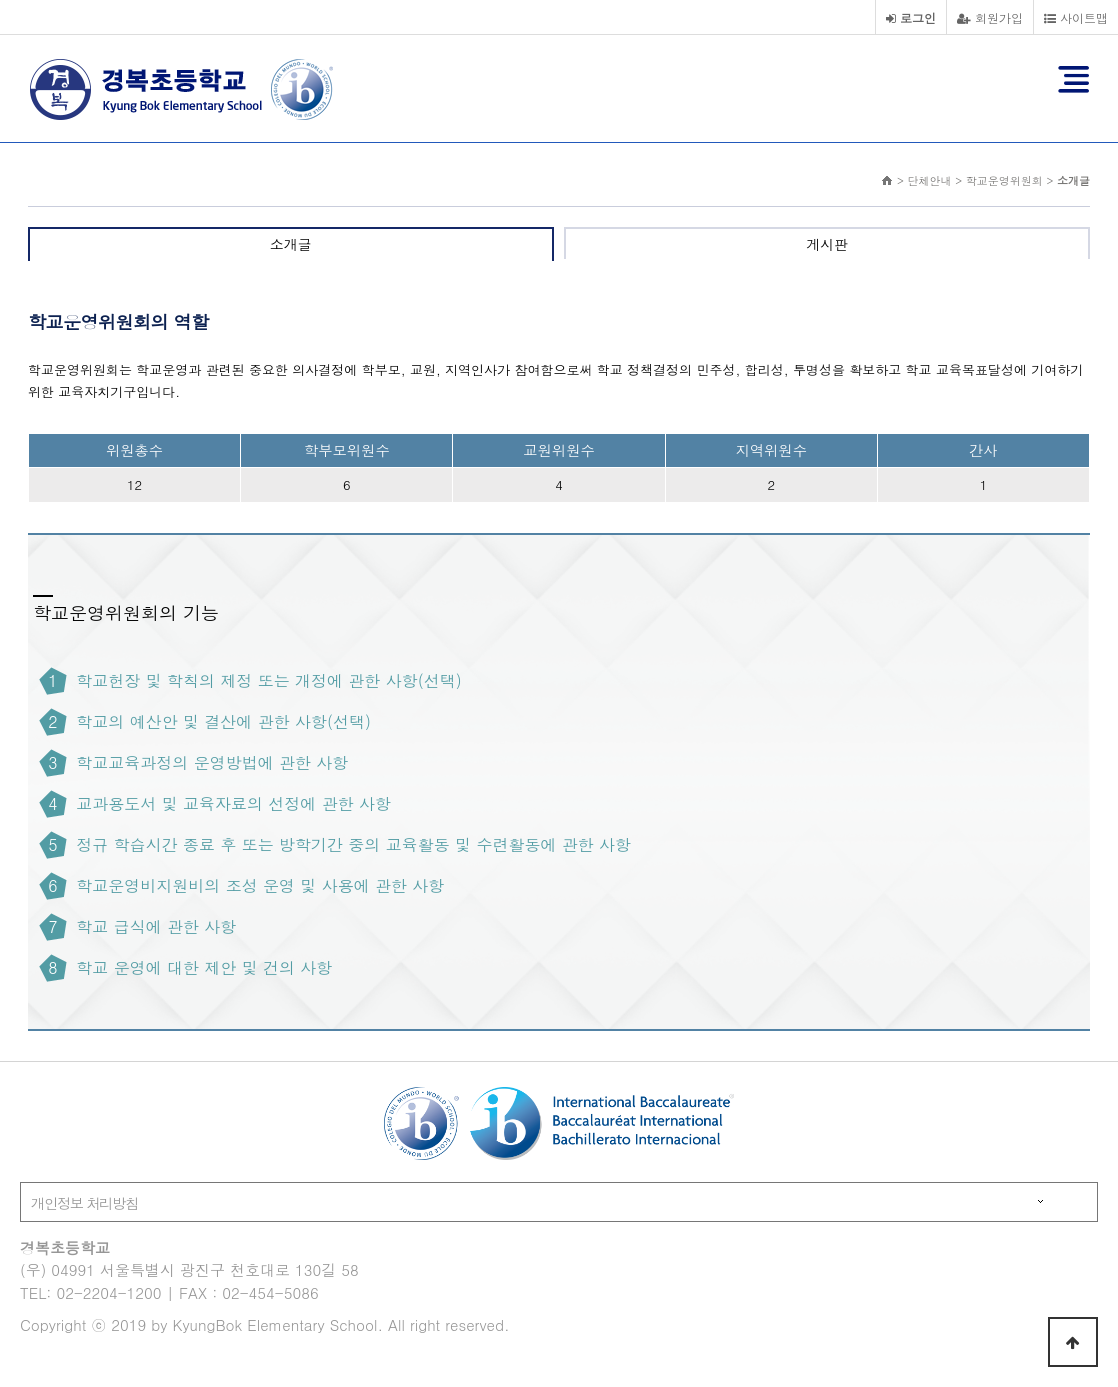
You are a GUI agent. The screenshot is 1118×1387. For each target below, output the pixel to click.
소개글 (291, 244)
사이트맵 (1076, 17)
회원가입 (990, 17)
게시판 (827, 244)
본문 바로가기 (0, 0)
